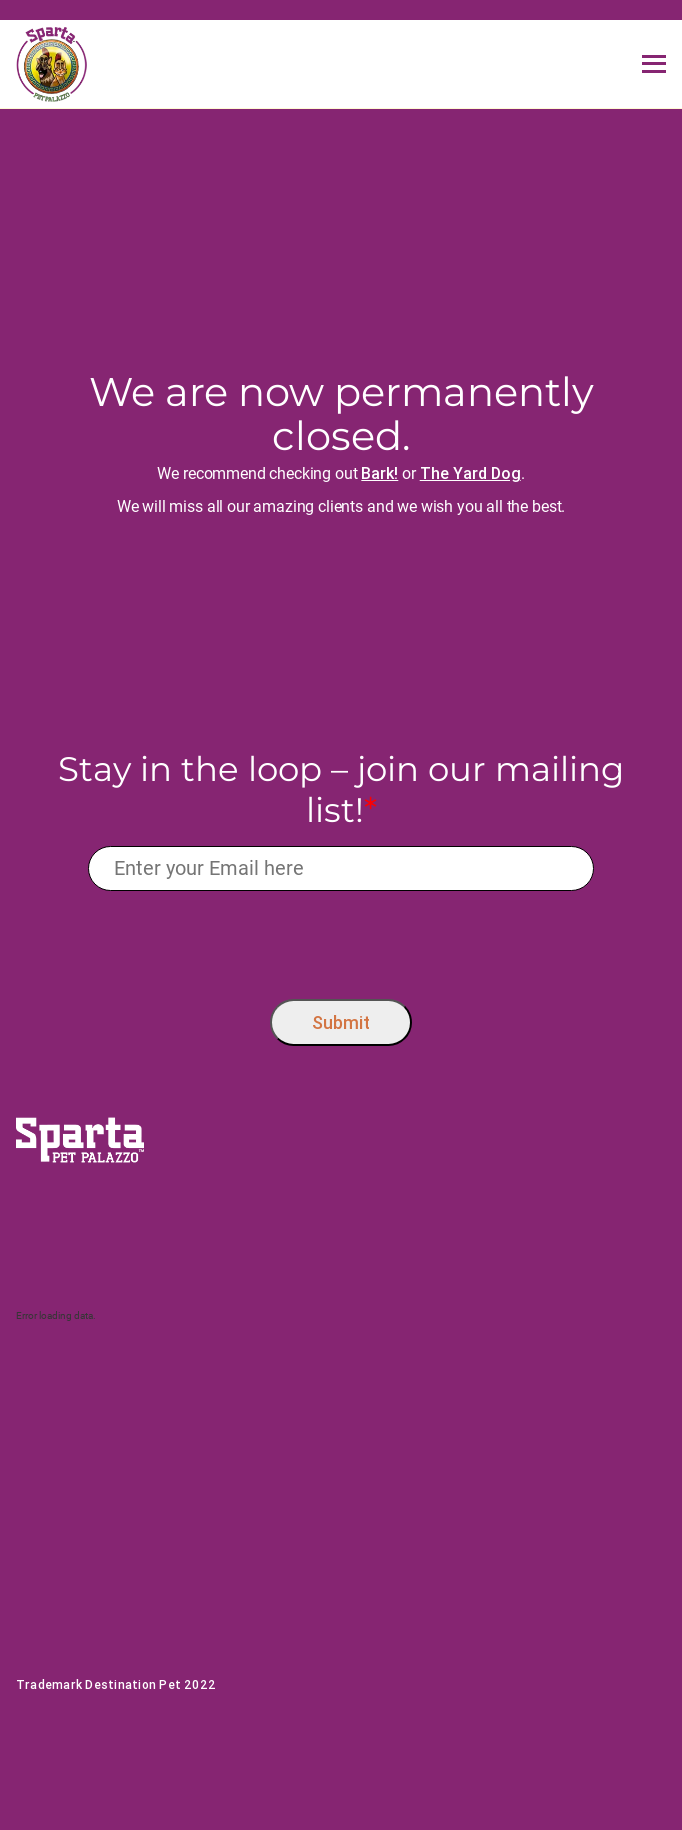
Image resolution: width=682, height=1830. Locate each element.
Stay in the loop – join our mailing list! (341, 790)
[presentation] (341, 939)
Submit (341, 1022)
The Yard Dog (470, 473)
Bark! (379, 473)
